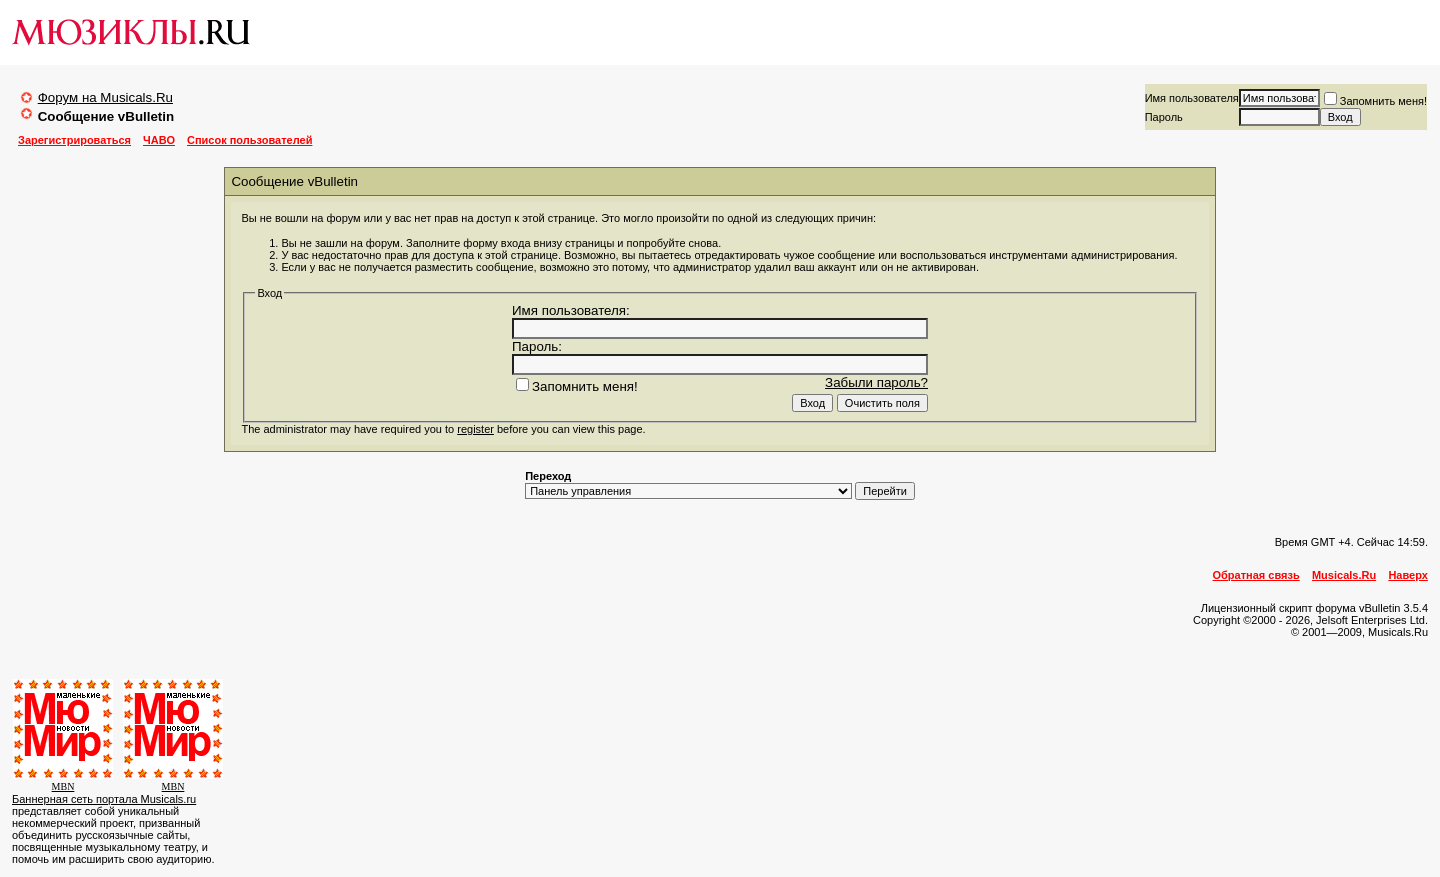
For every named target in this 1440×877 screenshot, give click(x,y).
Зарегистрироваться (74, 140)
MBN (63, 786)
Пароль (1164, 117)
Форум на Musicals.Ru (105, 97)
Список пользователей (249, 140)
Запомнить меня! (1375, 101)
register (475, 429)
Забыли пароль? (876, 382)
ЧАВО (159, 140)
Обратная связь (1256, 575)
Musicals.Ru (1344, 575)
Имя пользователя (1192, 98)
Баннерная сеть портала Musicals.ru (104, 799)
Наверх (1408, 575)
